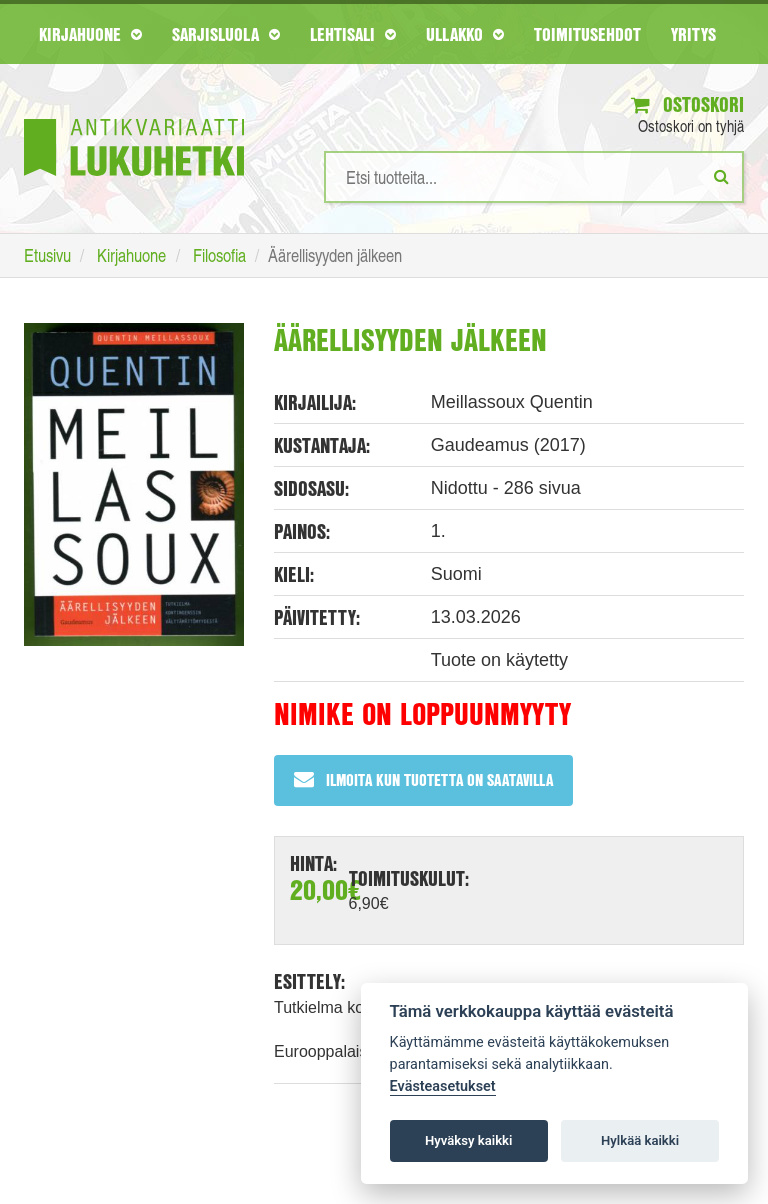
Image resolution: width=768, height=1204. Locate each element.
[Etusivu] (134, 117)
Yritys (693, 34)
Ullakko (465, 34)
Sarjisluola (226, 34)
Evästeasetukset (443, 1086)
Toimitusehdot (587, 34)
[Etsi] (721, 176)
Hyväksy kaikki (468, 1140)
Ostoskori (687, 104)
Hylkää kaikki (640, 1140)
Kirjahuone (90, 34)
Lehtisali (353, 34)
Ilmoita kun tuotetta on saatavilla (423, 779)
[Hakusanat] (534, 177)
